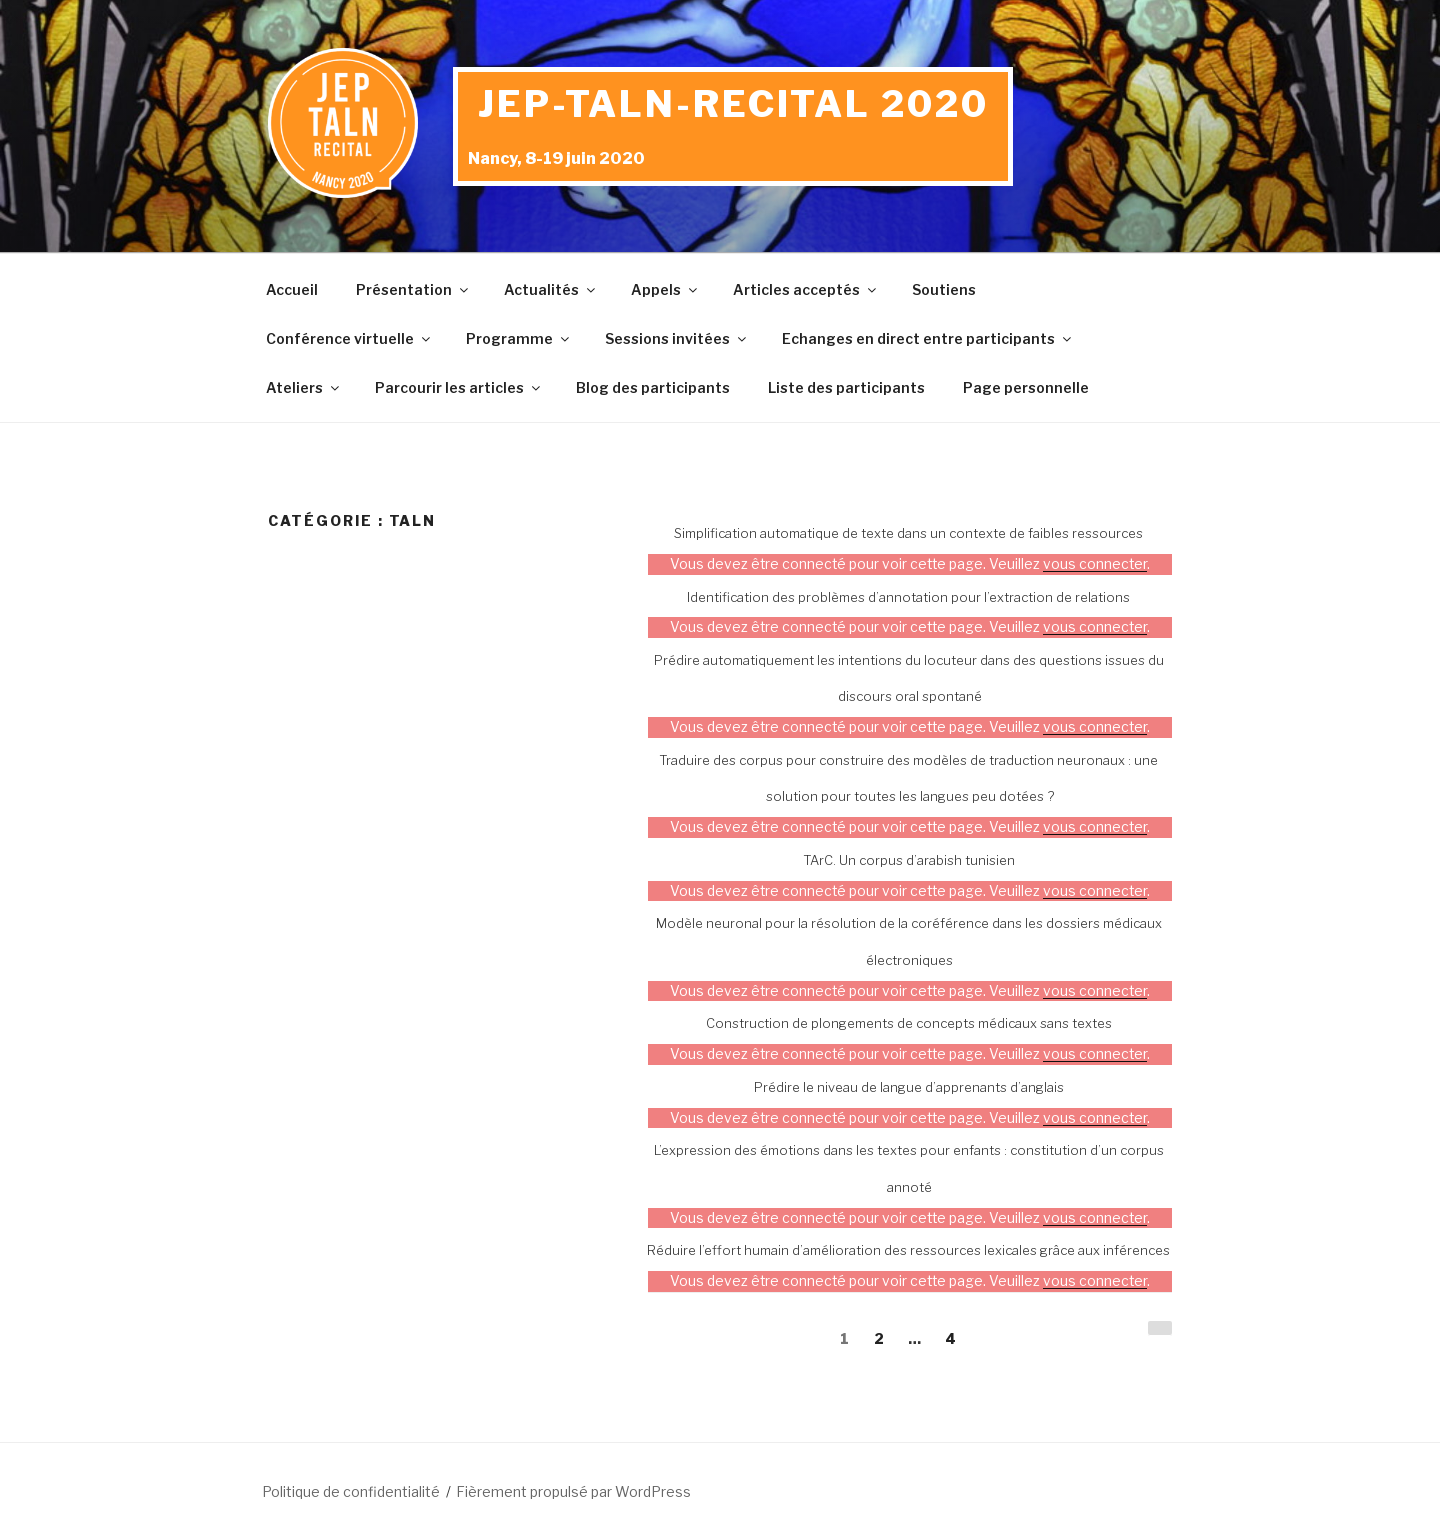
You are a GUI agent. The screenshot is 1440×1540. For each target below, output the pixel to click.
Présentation (413, 289)
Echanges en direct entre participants (928, 338)
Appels (665, 289)
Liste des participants (846, 387)
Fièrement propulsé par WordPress (573, 1491)
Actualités (551, 289)
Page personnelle (1026, 387)
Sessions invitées (677, 338)
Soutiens (944, 289)
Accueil (292, 289)
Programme (519, 338)
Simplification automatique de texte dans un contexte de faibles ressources (908, 533)
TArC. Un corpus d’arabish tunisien (909, 860)
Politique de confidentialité (351, 1491)
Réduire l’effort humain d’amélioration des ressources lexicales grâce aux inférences (908, 1250)
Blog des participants (653, 387)
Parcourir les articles (459, 387)
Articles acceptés (806, 289)
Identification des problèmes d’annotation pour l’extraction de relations (908, 597)
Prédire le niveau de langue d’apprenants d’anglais (909, 1087)
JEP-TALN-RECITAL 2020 (733, 104)
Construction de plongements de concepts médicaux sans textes (909, 1023)
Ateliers (304, 387)
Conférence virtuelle (349, 338)
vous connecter (1095, 564)
